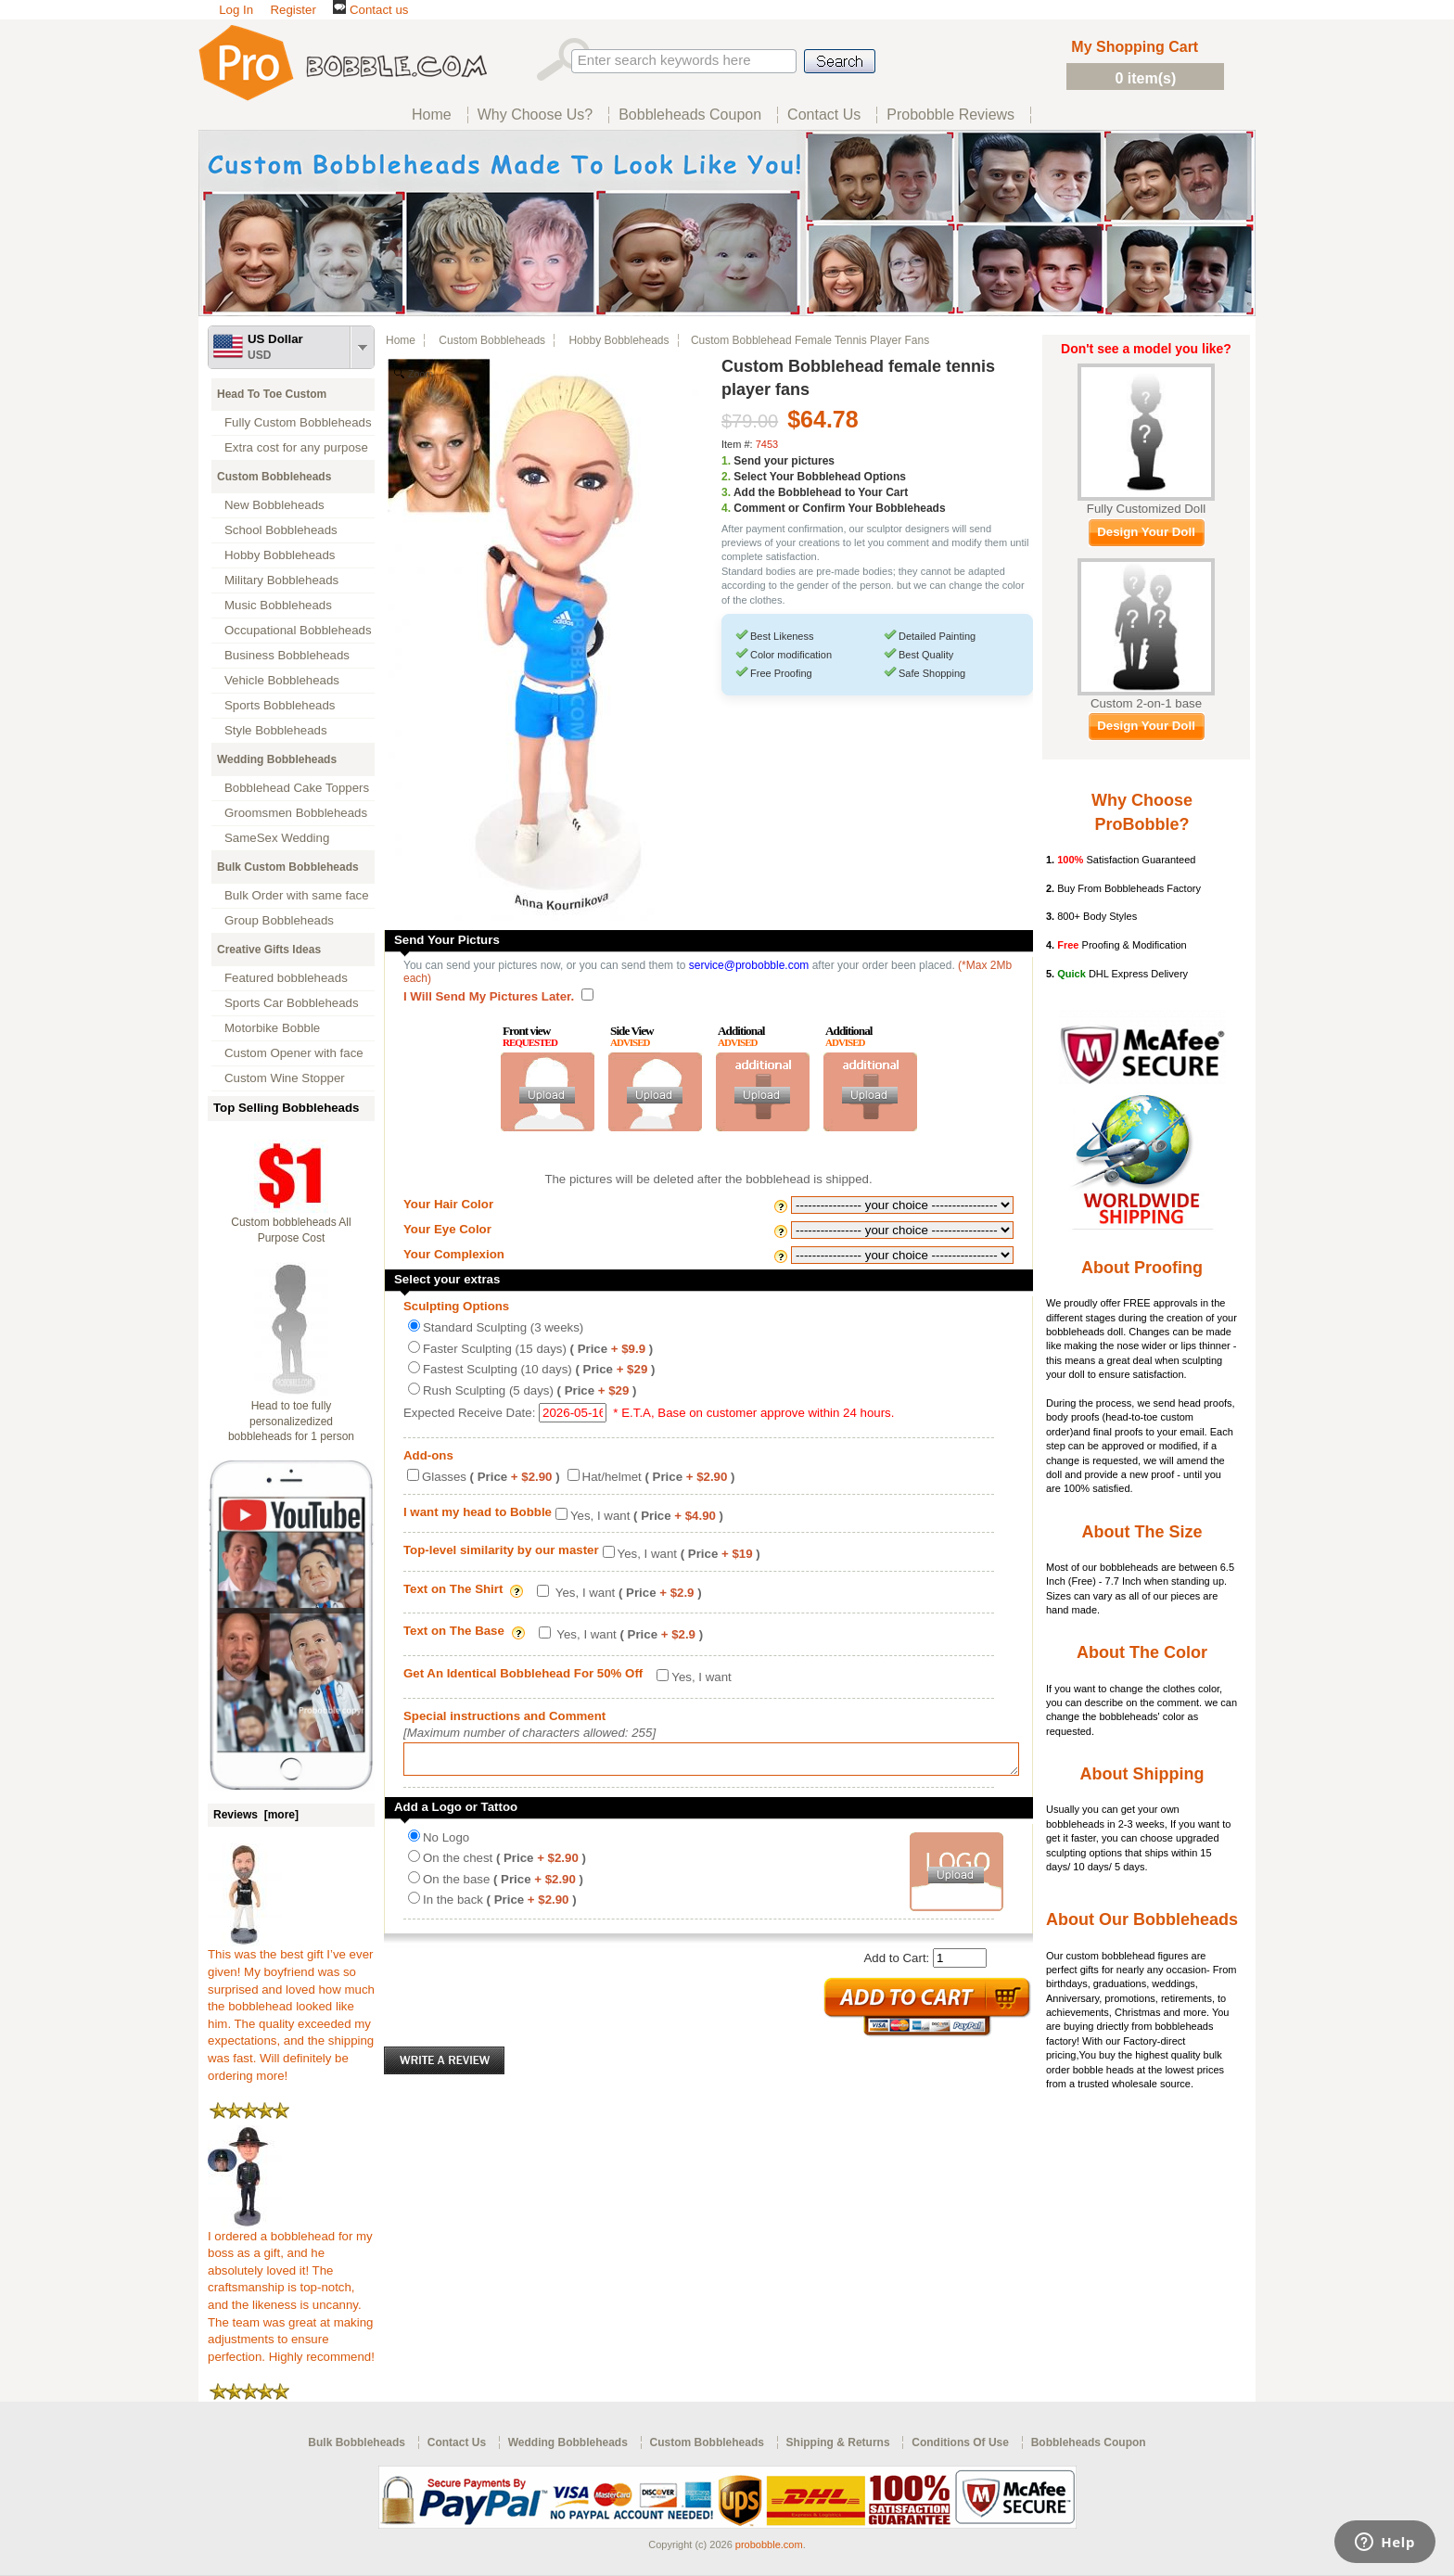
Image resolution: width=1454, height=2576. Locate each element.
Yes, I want (646, 1516)
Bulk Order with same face (296, 895)
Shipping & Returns (838, 2442)
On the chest (504, 1863)
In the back (500, 1905)
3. (726, 492)
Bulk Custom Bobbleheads (288, 867)
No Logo (446, 1843)
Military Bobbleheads (281, 580)
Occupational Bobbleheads (298, 630)
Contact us (370, 10)
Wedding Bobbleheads (277, 759)
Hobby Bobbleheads (279, 555)
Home (400, 340)
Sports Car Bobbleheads (291, 1003)
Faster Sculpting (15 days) (538, 1349)
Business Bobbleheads (287, 655)
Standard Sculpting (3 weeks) (503, 1327)
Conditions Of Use (960, 2442)
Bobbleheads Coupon (1088, 2442)
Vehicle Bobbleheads (281, 680)
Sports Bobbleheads (279, 705)
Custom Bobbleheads (274, 476)
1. (726, 460)
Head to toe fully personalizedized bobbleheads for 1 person (291, 1421)
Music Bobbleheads (278, 605)
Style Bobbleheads (275, 730)
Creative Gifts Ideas (269, 949)
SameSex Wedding (276, 838)
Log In (236, 10)
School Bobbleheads (281, 530)
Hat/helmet (658, 1477)
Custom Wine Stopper (284, 1078)
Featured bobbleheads (286, 978)
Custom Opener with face (294, 1053)
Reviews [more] (256, 1814)
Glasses (491, 1477)
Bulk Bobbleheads (356, 2442)
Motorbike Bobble (272, 1028)
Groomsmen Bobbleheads (295, 813)
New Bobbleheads (274, 505)
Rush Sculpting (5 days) (529, 1390)
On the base (503, 1885)
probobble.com (769, 2544)
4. (726, 508)
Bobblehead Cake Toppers (296, 788)
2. (726, 476)
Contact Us (456, 2442)
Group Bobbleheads (279, 920)
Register (292, 10)
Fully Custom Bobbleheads (298, 422)
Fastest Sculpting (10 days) (539, 1369)
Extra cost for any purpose (296, 447)
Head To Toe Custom (271, 394)
